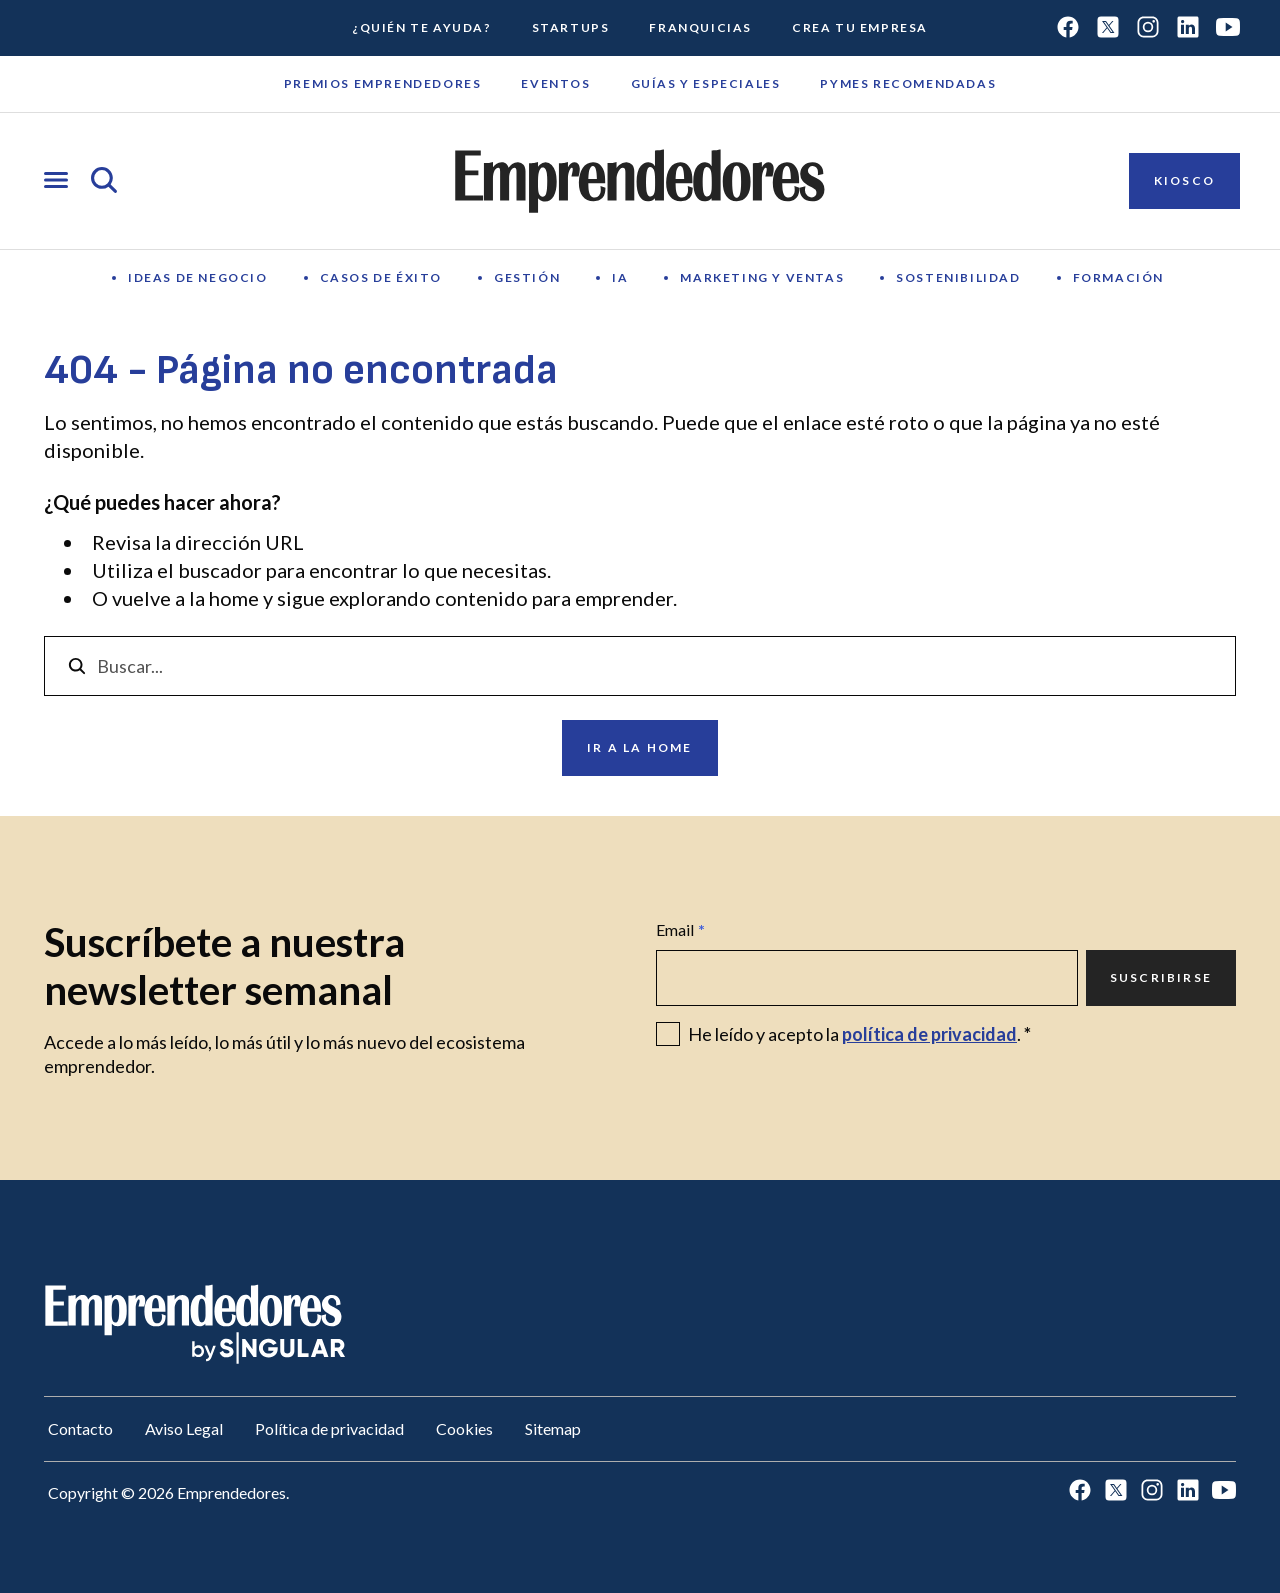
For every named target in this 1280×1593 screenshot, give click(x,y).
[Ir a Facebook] (1068, 28)
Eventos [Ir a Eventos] (555, 83)
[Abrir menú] (56, 181)
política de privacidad (929, 1034)
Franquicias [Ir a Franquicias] (700, 27)
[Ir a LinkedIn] (1188, 28)
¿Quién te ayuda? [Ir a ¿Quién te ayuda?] (422, 27)
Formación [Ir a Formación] (1118, 277)
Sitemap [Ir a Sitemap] (553, 1428)
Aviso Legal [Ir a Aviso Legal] (184, 1428)
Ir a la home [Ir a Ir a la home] (639, 747)
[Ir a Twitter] (1108, 28)
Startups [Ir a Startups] (571, 27)
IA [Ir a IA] (620, 277)
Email (680, 930)
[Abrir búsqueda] (104, 181)
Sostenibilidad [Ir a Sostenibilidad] (958, 277)
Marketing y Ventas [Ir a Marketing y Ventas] (762, 277)
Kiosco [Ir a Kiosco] (1184, 180)
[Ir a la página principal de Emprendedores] (640, 181)
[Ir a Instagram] (1148, 28)
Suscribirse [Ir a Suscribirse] (1161, 977)
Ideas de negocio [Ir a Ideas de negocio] (198, 277)
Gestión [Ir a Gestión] (527, 277)
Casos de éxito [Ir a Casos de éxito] (381, 277)
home (234, 598)
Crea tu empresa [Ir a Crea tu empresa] (860, 27)
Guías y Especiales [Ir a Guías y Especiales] (706, 83)
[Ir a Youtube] (1228, 28)
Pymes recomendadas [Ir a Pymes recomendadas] (908, 83)
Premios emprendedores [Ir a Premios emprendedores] (383, 83)
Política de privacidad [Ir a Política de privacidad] (329, 1428)
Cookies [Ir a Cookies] (464, 1428)
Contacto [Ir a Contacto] (80, 1428)
